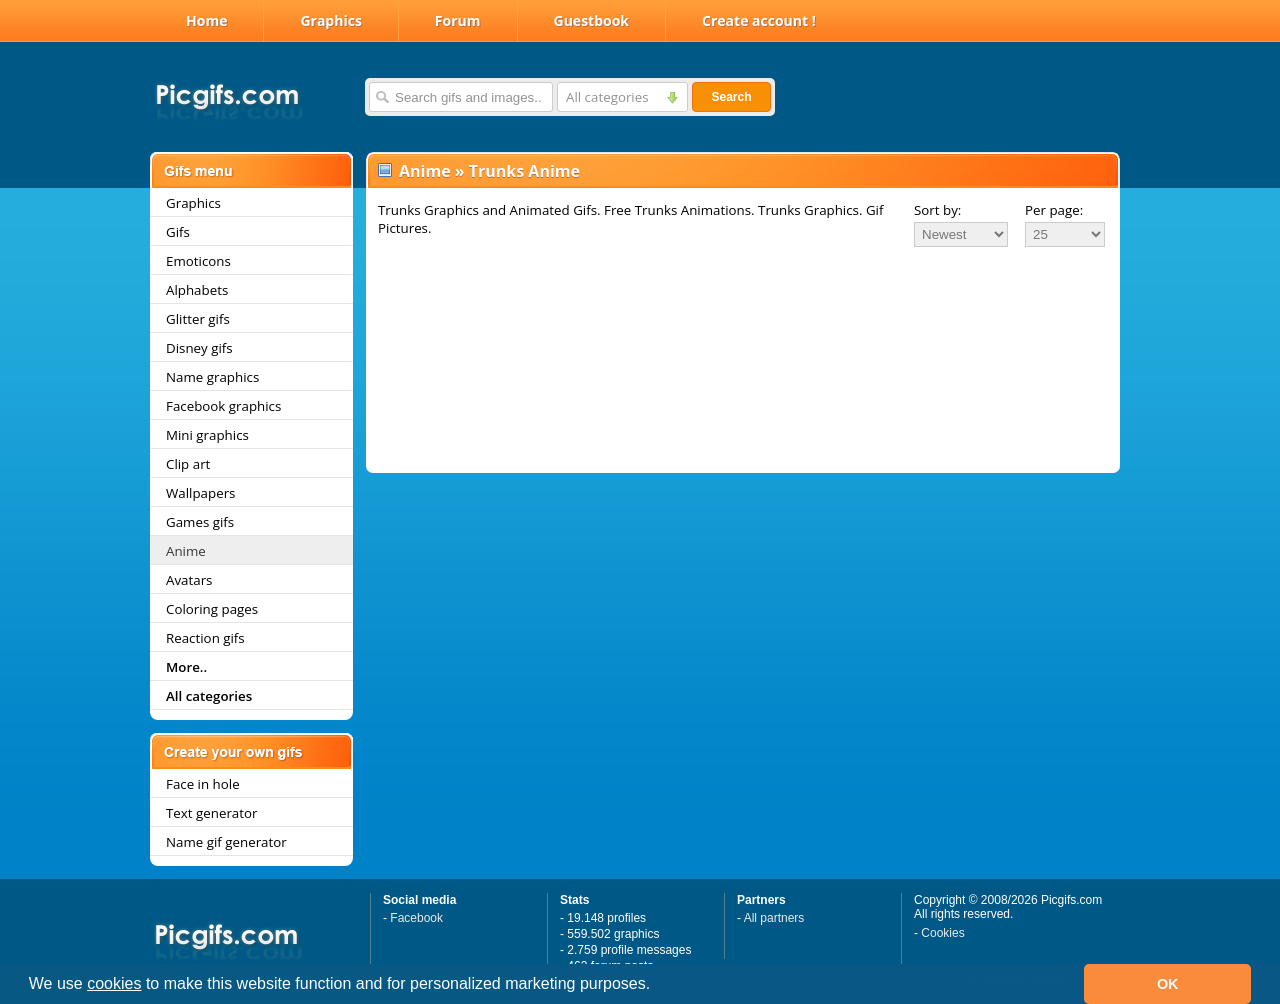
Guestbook (592, 20)
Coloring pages (212, 609)
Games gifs (200, 522)
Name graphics (212, 377)
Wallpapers (200, 493)
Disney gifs (199, 348)
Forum (458, 20)
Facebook (416, 918)
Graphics (330, 20)
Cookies (942, 933)
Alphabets (197, 290)
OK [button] (1168, 984)
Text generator (211, 813)
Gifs (178, 232)
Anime (186, 551)
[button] (658, 986)
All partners (774, 918)
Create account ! (759, 20)
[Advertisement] (743, 304)
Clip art (188, 464)
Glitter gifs (198, 319)
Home (206, 20)
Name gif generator (226, 842)
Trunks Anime (524, 171)
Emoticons (198, 261)
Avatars (189, 580)
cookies (114, 983)
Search (731, 97)
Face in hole (203, 784)
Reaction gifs (205, 638)
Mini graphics (207, 435)
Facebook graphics (223, 406)
